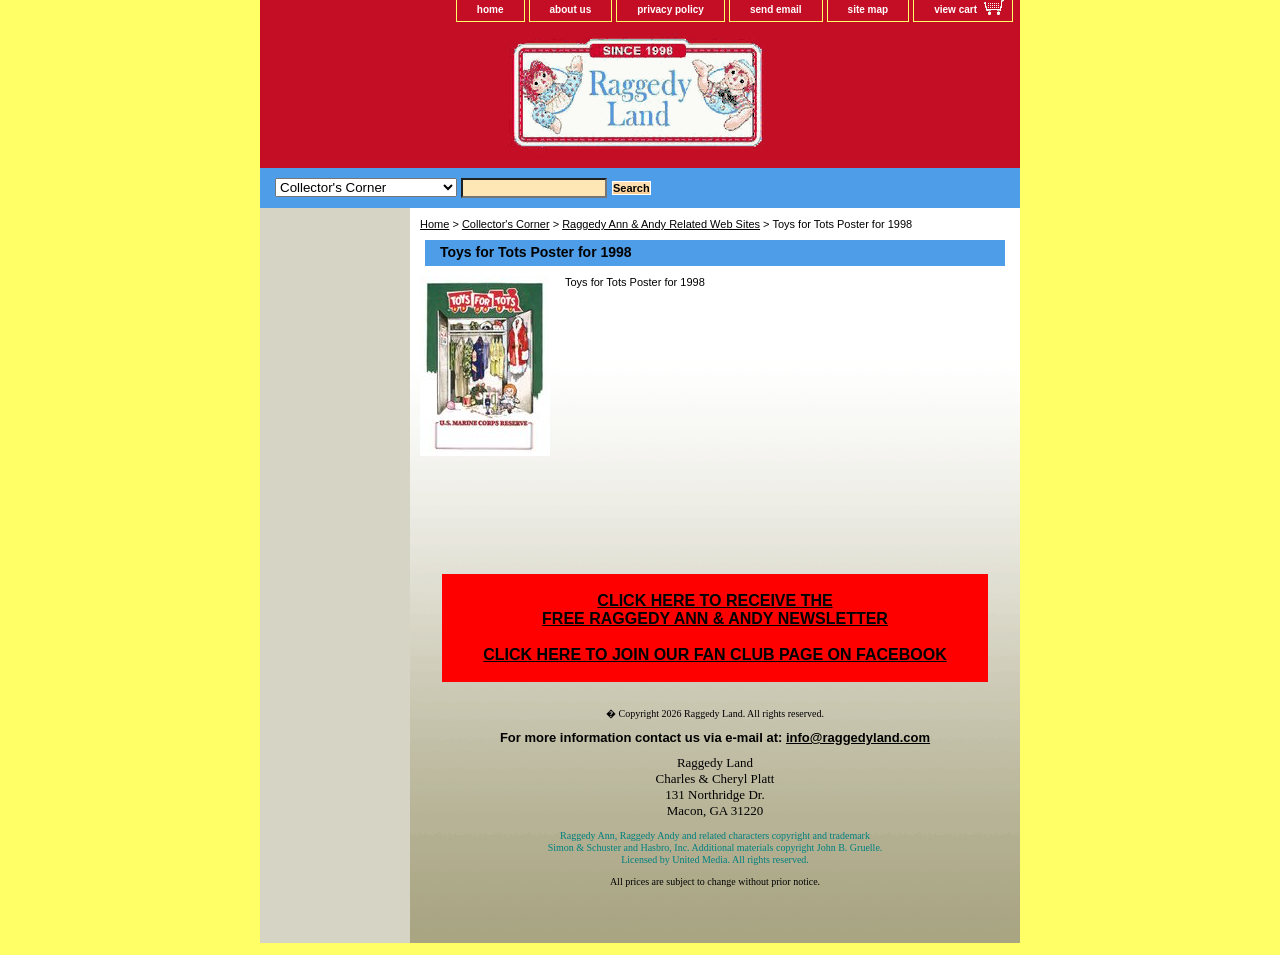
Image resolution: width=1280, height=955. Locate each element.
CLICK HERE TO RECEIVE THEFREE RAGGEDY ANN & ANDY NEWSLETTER (715, 609)
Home (434, 224)
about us (571, 9)
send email (776, 9)
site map (868, 9)
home (490, 9)
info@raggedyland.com (858, 737)
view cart (955, 9)
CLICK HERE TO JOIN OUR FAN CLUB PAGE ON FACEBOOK (714, 654)
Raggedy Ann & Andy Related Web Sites (661, 224)
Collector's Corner (506, 224)
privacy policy (670, 9)
